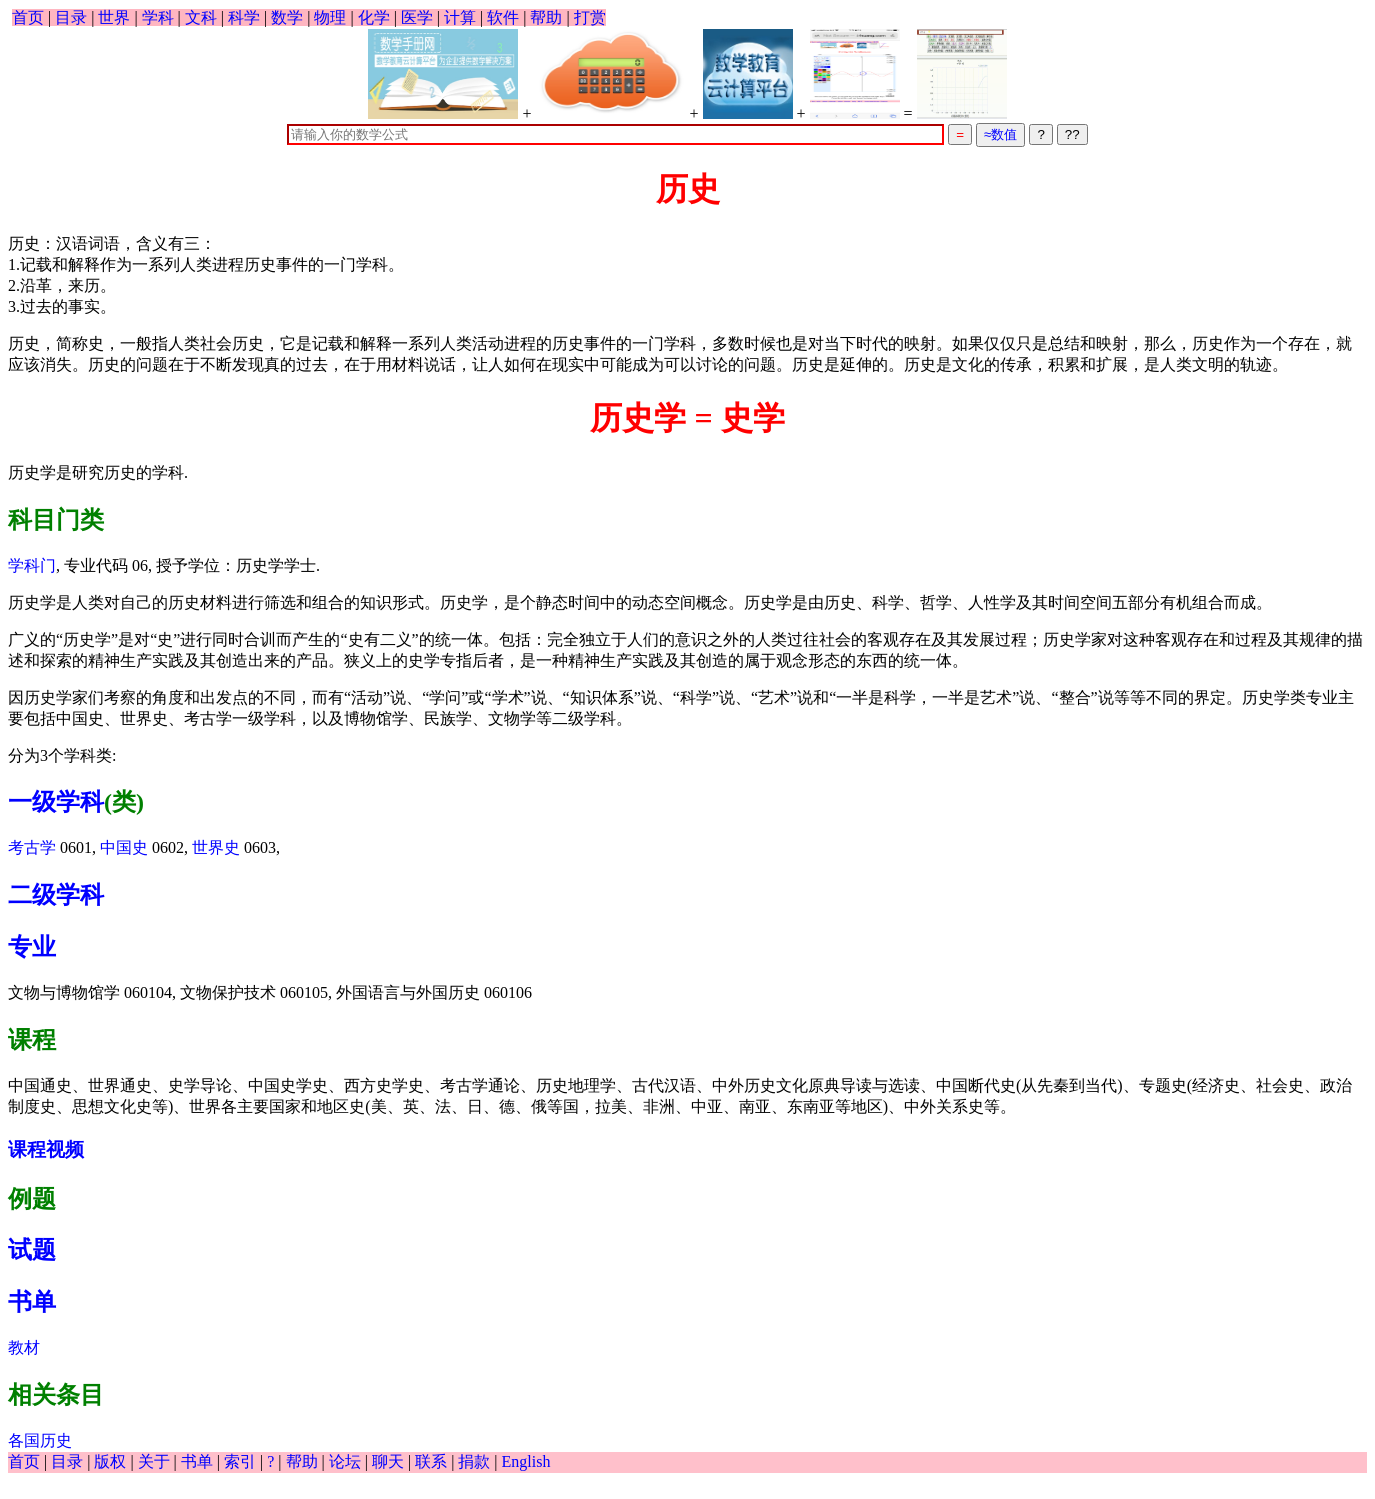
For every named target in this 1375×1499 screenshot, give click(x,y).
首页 (28, 17)
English (526, 1461)
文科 (201, 17)
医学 (417, 17)
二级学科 (56, 895)
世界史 (216, 847)
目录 (71, 17)
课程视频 (46, 1149)
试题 (32, 1250)
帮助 (546, 17)
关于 (154, 1461)
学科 (158, 17)
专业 (32, 947)
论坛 (345, 1461)
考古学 (32, 847)
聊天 (388, 1461)
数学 (287, 17)
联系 (431, 1461)
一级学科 (56, 802)
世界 (114, 17)
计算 (460, 17)
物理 (330, 17)
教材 (24, 1347)
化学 (374, 17)
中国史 (124, 847)
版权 (110, 1461)
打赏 (590, 17)
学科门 (32, 565)
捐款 (474, 1461)
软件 (503, 17)
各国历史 (40, 1440)
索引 (240, 1461)
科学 (244, 17)
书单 (32, 1302)
